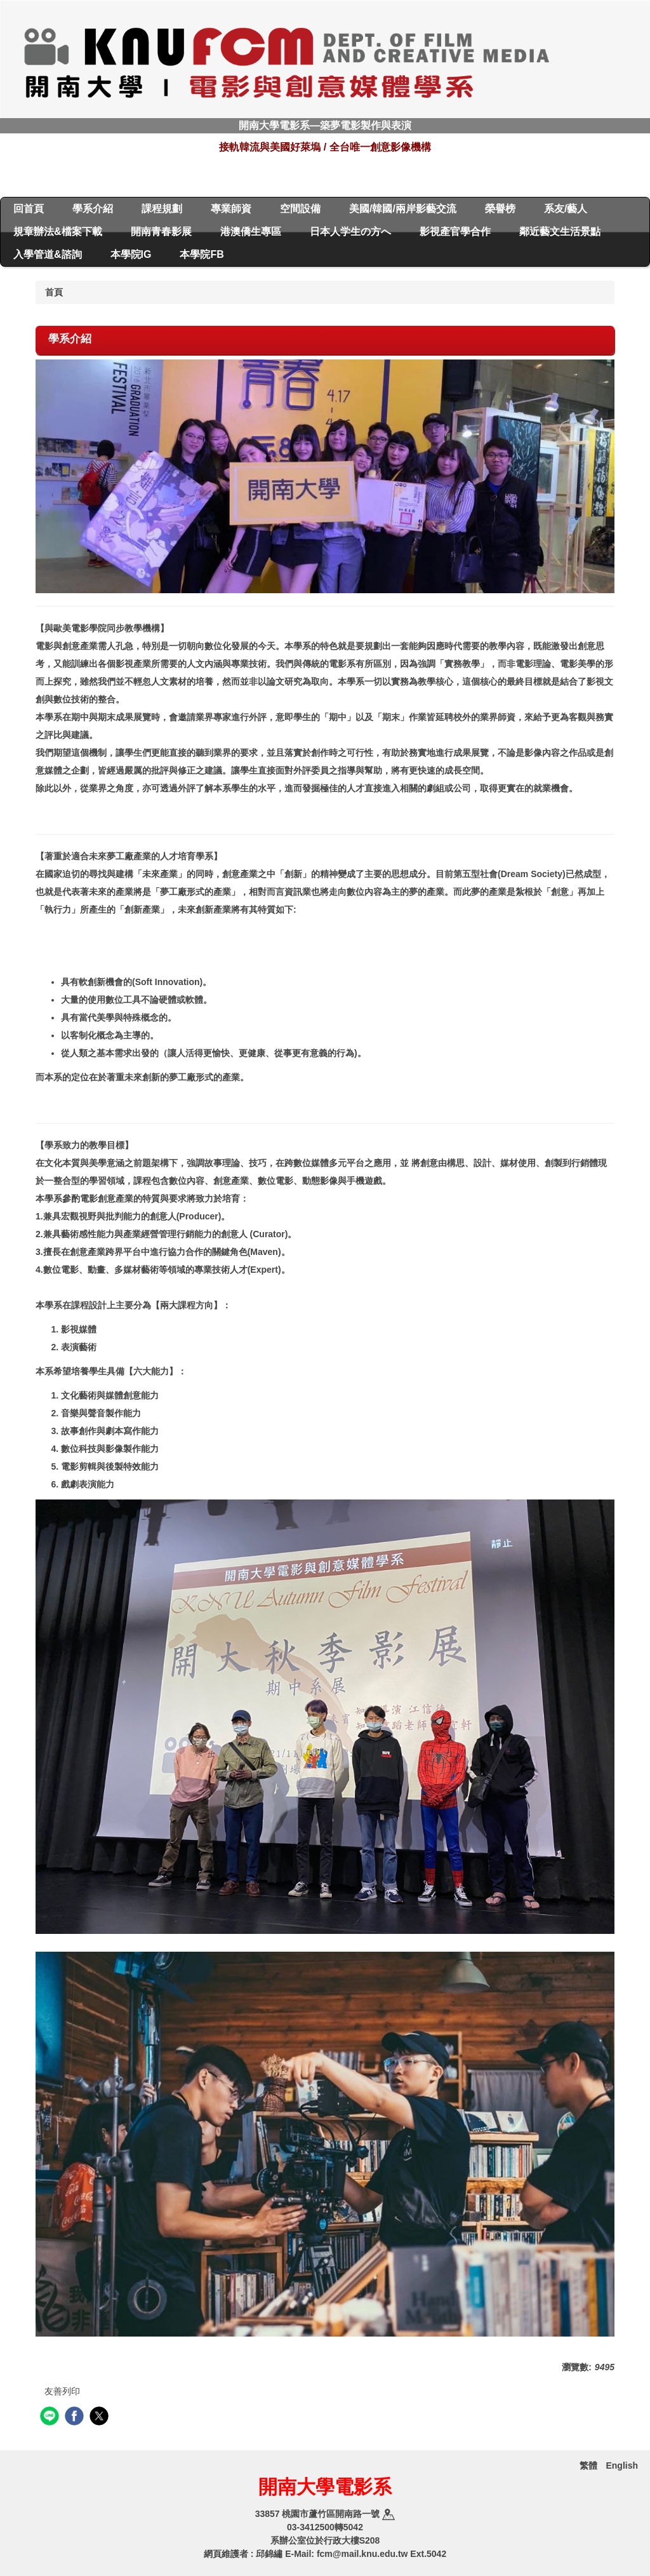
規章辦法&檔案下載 (57, 231)
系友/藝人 (565, 208)
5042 (353, 2527)
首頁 (54, 292)
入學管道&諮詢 (47, 254)
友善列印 (62, 2391)
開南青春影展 (161, 231)
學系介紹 (92, 208)
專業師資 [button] (231, 208)
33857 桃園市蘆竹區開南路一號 (325, 2514)
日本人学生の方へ (350, 231)
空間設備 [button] (300, 208)
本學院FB (201, 254)
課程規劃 (162, 208)
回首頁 (28, 208)
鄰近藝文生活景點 (559, 231)
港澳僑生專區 (250, 231)
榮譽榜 (500, 208)
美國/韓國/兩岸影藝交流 (402, 208)
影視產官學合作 (455, 231)
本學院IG (131, 254)
